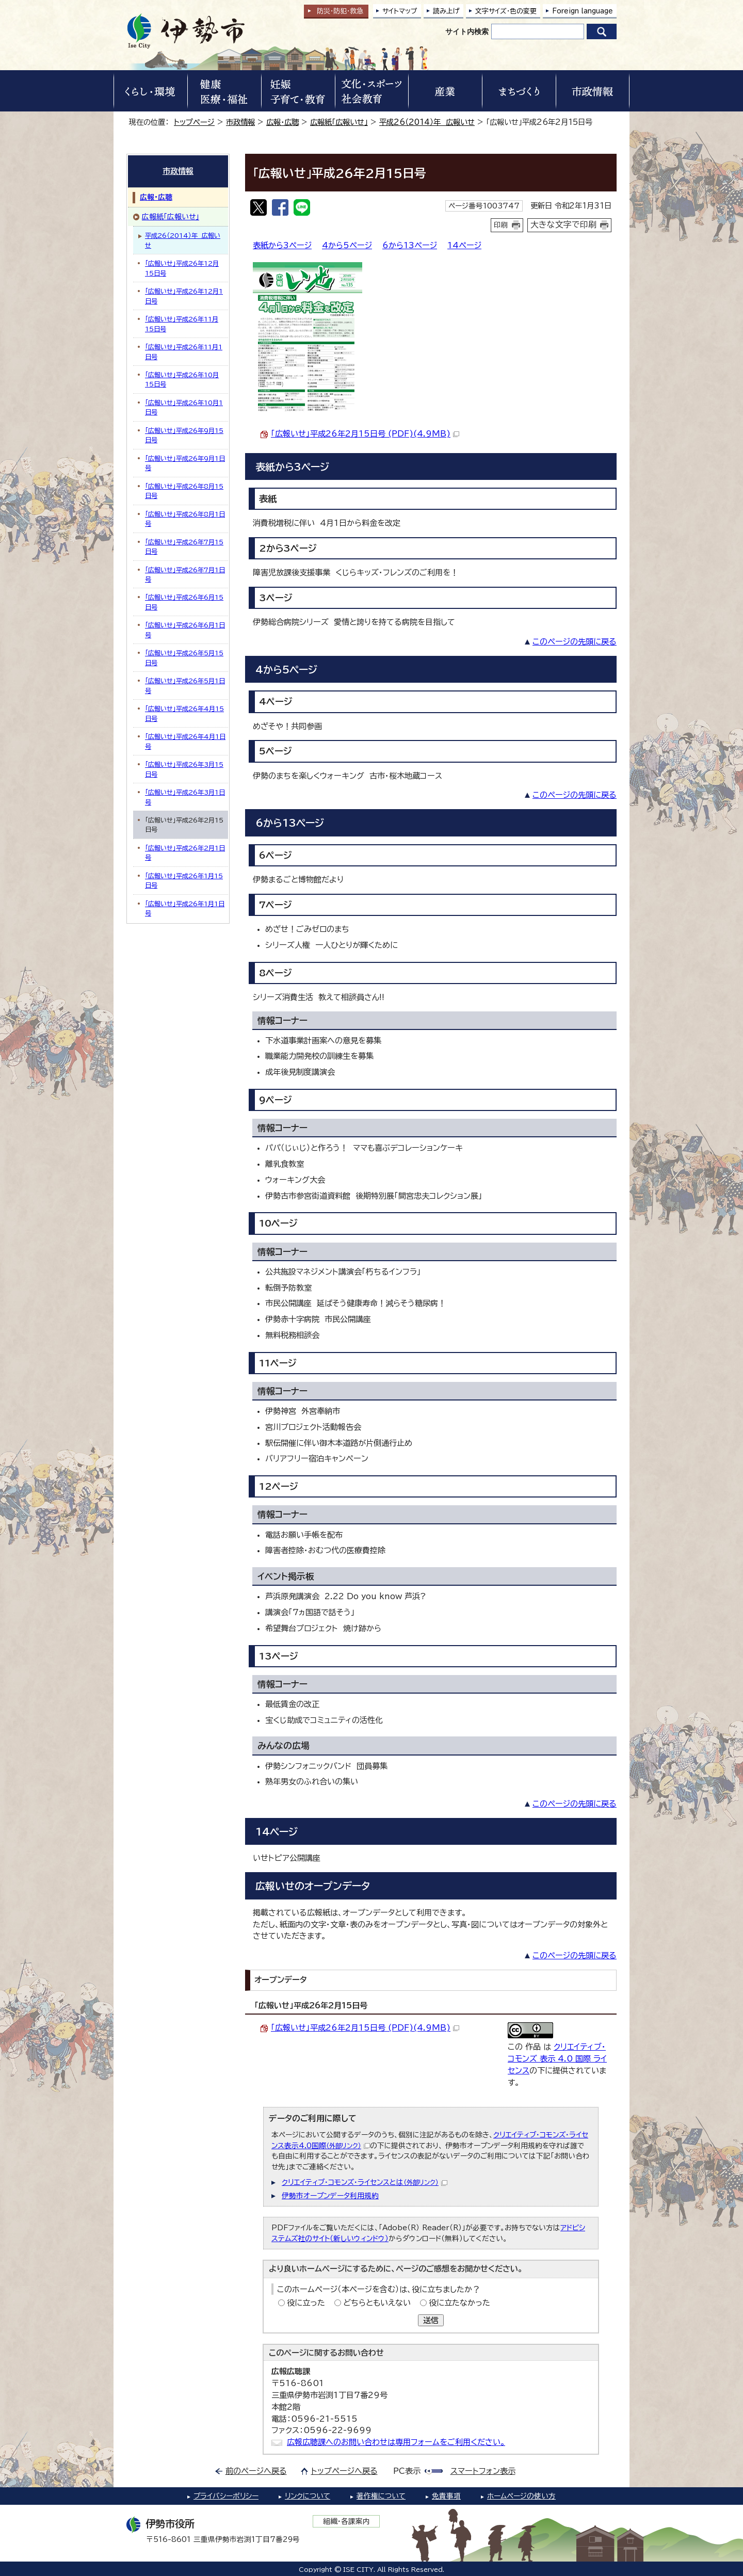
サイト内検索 (467, 31)
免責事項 (446, 2496)
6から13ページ (409, 245)
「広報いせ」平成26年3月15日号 (184, 769)
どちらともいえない (377, 2303)
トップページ (194, 122)
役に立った (306, 2303)
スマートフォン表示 (482, 2471)
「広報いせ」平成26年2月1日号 (185, 852)
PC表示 (407, 2471)
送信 (431, 2320)
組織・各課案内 (346, 2521)
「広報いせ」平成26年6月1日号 (185, 629)
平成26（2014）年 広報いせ (427, 122)
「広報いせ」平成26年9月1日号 (185, 463)
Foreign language (582, 11)
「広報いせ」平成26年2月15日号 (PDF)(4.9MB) (365, 434)
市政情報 (240, 122)
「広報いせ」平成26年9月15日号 (184, 435)
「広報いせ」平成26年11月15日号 (181, 323)
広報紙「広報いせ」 (339, 122)
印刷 (501, 225)
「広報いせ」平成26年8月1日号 (185, 518)
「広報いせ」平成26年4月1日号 (185, 741)
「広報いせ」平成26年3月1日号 (185, 796)
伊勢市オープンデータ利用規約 (330, 2195)
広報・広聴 (282, 122)
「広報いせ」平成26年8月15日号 (184, 490)
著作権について (381, 2496)
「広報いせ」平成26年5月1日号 (185, 685)
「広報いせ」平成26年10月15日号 (182, 379)
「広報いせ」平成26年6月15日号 (184, 601)
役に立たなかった (459, 2303)
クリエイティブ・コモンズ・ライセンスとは (364, 2182)
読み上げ (446, 11)
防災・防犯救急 (340, 11)
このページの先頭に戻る (574, 642)
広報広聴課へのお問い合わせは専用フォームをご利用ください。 (396, 2442)
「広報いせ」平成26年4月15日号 (184, 713)
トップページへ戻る (344, 2471)
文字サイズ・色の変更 (506, 11)
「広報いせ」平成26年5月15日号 (184, 657)
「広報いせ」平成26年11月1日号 (183, 351)
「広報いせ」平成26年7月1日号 (185, 574)
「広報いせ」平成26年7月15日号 (184, 546)
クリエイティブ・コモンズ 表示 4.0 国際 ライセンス (557, 2058)
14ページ (464, 245)
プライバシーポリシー (226, 2496)
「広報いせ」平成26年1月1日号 (184, 908)
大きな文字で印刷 (563, 224)
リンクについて (307, 2496)
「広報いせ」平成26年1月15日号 (184, 880)
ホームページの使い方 (521, 2496)
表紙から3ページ (282, 245)
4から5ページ (347, 245)
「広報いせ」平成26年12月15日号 (182, 268)
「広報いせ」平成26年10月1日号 (184, 407)
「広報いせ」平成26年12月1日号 (184, 295)
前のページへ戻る (256, 2471)
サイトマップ (399, 11)
